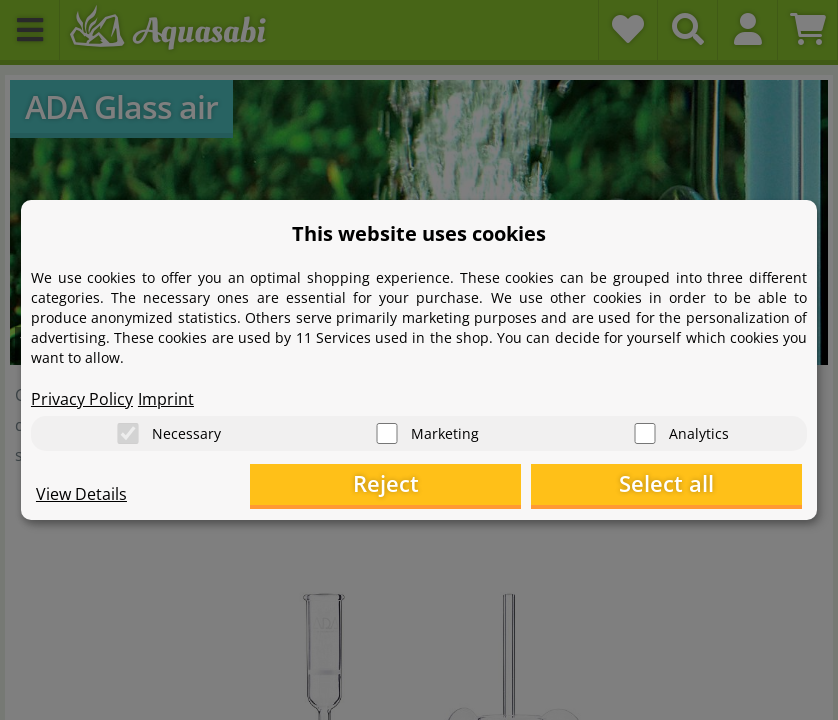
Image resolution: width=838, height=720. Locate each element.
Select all (702, 485)
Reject (492, 485)
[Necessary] (128, 430)
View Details (81, 496)
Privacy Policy (82, 396)
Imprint (166, 396)
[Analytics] (645, 430)
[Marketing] (387, 430)
